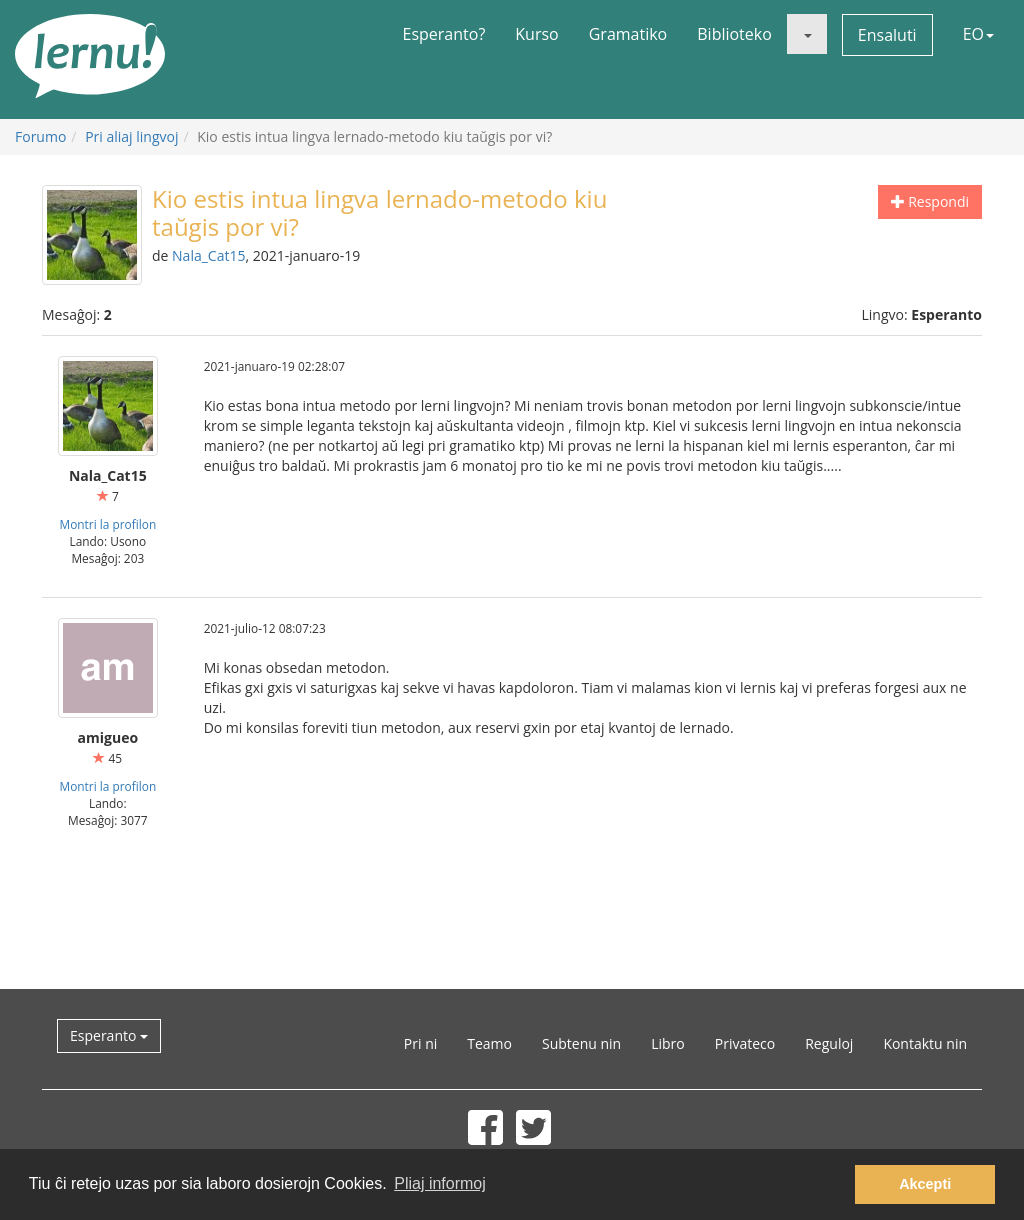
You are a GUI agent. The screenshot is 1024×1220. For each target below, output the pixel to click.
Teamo (489, 1043)
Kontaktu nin (925, 1043)
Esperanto (109, 1035)
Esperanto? (444, 34)
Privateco (745, 1043)
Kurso (536, 34)
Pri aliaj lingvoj (131, 136)
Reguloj (829, 1043)
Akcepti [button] (925, 1184)
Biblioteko (734, 34)
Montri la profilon (107, 524)
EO (978, 34)
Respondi (930, 201)
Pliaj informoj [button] (440, 1183)
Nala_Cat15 (208, 255)
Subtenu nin (581, 1043)
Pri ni (420, 1043)
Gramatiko (628, 34)
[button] (807, 34)
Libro (668, 1043)
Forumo (40, 136)
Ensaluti (887, 35)
